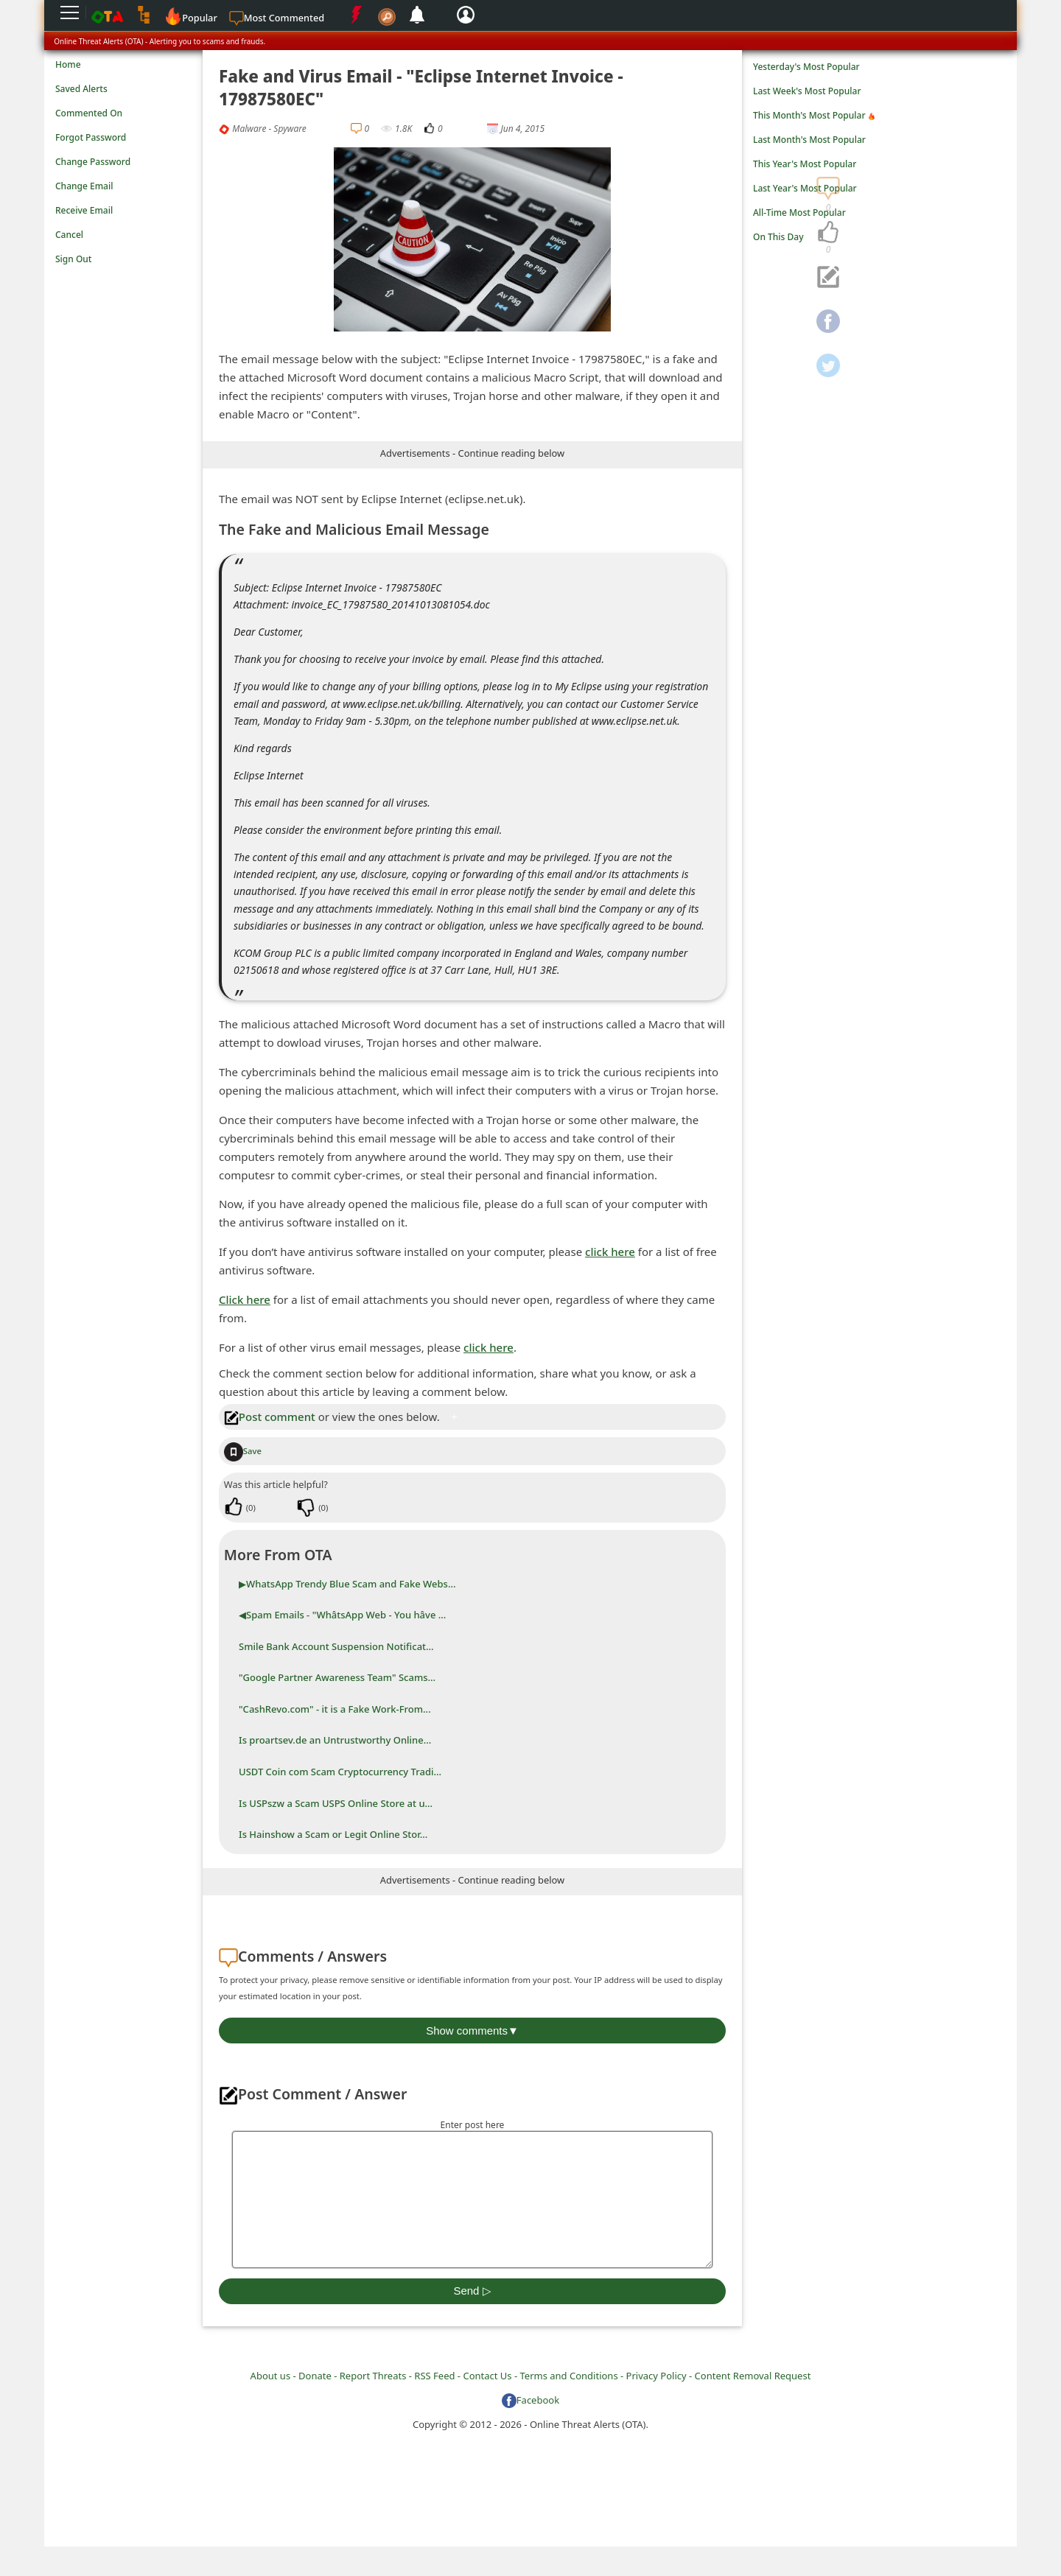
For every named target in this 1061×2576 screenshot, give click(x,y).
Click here (244, 1299)
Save (243, 1450)
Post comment (269, 1416)
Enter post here (473, 2125)
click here (610, 1251)
